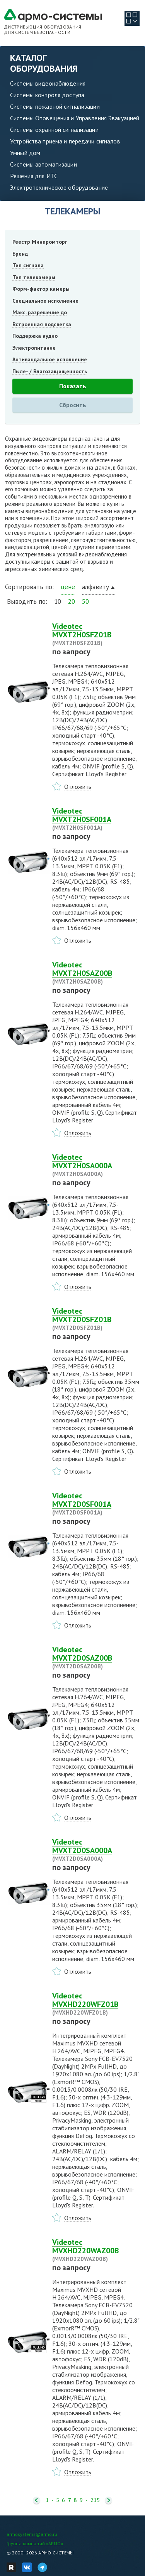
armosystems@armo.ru (32, 2534)
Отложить (77, 786)
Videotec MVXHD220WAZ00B (96, 2250)
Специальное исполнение (45, 300)
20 (71, 601)
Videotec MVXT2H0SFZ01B (96, 634)
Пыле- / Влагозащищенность (49, 371)
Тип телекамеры (33, 277)
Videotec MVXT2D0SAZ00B (96, 1657)
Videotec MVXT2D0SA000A (96, 1850)
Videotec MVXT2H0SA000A (96, 1165)
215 (95, 2500)
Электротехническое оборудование (59, 187)
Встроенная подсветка (41, 324)
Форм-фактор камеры (41, 288)
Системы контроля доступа (47, 95)
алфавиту (95, 587)
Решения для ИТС (34, 176)
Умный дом (25, 153)
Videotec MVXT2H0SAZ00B (96, 973)
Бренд (20, 253)
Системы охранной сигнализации (54, 129)
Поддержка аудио (35, 335)
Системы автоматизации (43, 164)
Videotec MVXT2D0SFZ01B (96, 1319)
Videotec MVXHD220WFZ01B (96, 2004)
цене (68, 587)
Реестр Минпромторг (39, 241)
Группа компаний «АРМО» (35, 2543)
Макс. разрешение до (39, 312)
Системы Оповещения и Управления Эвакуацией (74, 118)
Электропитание (34, 347)
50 (85, 601)
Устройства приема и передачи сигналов (65, 141)
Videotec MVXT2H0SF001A (96, 819)
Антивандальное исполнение (49, 359)
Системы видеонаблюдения (47, 83)
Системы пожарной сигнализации (55, 106)
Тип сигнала (28, 265)
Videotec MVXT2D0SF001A (96, 1504)
